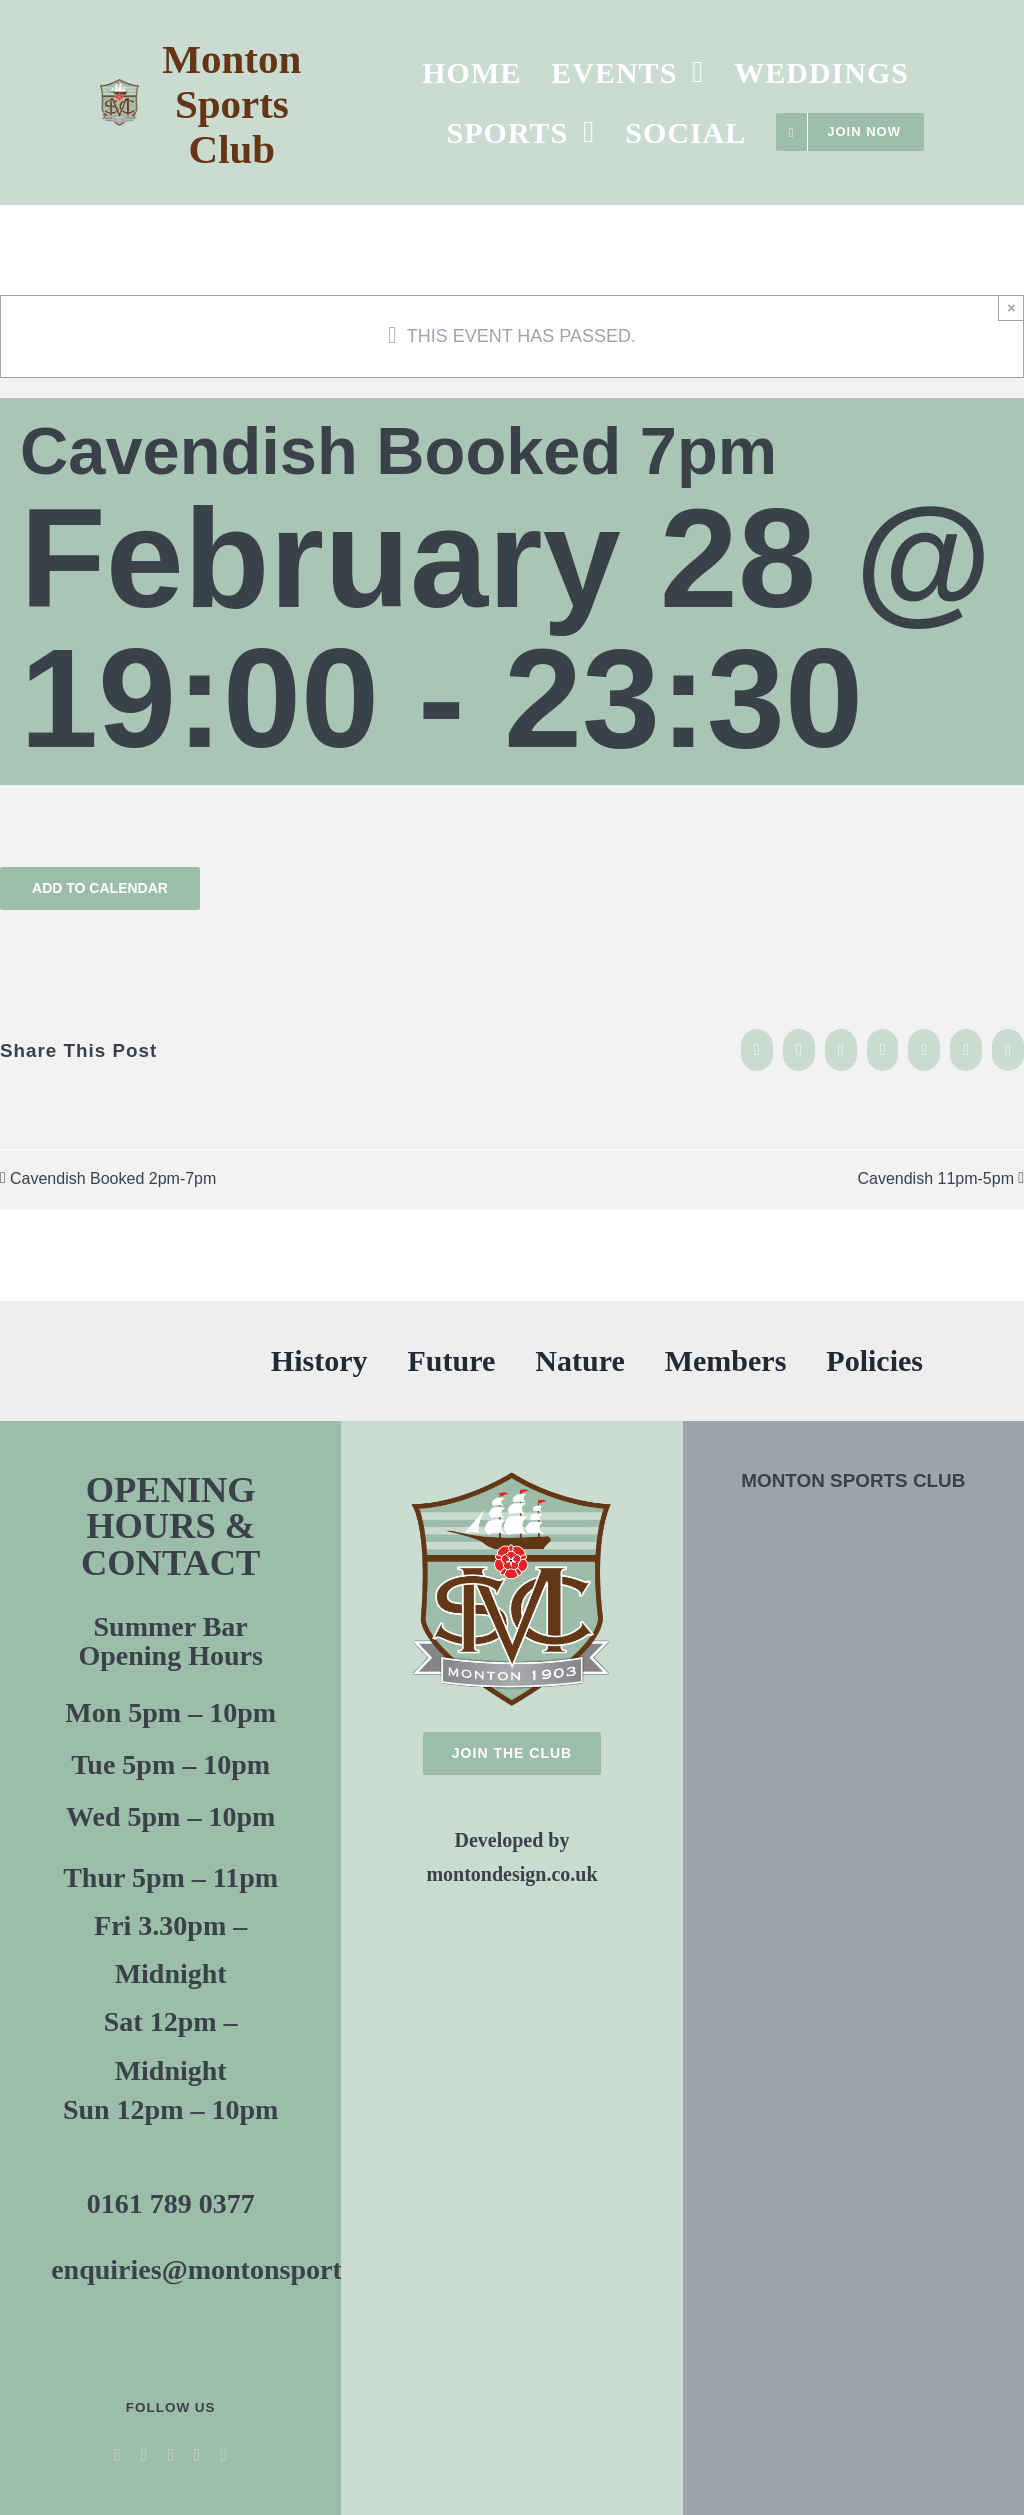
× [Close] (1011, 307)
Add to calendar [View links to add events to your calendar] (100, 888)
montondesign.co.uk (511, 1874)
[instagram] (197, 2455)
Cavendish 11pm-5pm (935, 1178)
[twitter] (144, 2455)
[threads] (224, 2455)
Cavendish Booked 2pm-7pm (113, 1178)
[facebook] (117, 2455)
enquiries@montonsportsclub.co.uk (263, 2269)
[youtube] (170, 2455)
